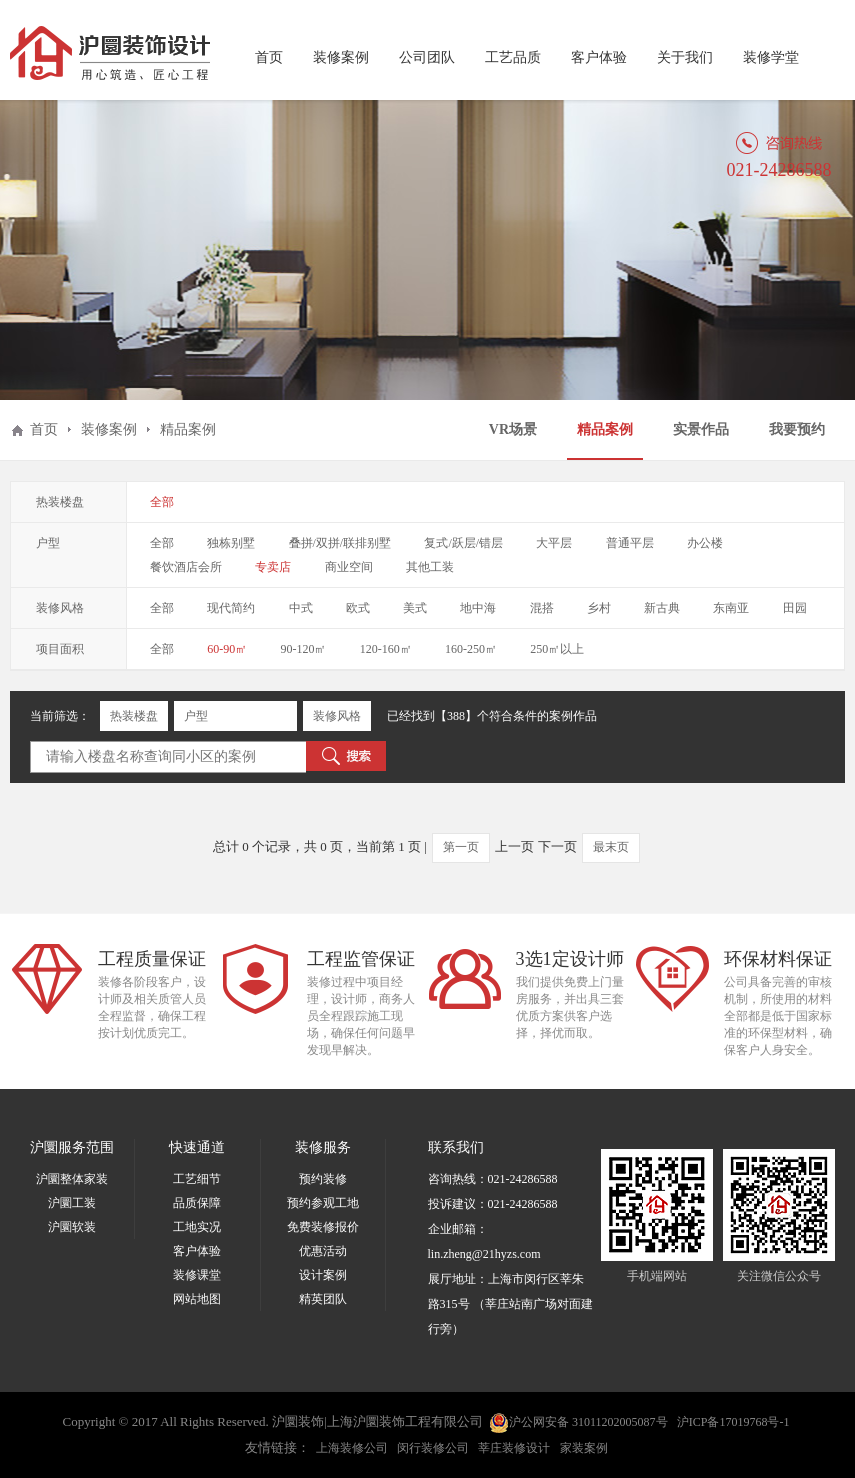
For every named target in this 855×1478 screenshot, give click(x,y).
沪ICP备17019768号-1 (733, 1422)
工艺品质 (513, 57)
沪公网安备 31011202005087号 (578, 1423)
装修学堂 (771, 57)
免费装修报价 (323, 1227)
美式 (415, 608)
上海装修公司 (352, 1448)
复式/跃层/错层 (463, 543)
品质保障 (197, 1203)
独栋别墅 (231, 543)
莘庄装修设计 (514, 1448)
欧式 (358, 608)
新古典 (662, 608)
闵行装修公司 (433, 1448)
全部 (162, 502)
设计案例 (323, 1275)
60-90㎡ (227, 649)
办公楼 (705, 543)
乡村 (599, 608)
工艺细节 (197, 1179)
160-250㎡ (471, 649)
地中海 (478, 608)
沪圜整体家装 (72, 1179)
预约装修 (323, 1179)
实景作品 (701, 429)
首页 (269, 57)
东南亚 (731, 608)
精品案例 (605, 429)
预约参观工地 (323, 1203)
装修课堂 (197, 1275)
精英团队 (323, 1299)
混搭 (542, 608)
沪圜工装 (72, 1203)
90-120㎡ (304, 649)
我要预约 (797, 429)
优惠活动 (323, 1251)
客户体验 (599, 57)
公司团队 (427, 57)
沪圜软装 (72, 1227)
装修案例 (341, 57)
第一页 (461, 847)
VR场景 (513, 429)
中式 (301, 608)
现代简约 (231, 608)
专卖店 (273, 567)
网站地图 (197, 1299)
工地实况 (197, 1227)
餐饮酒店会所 (186, 567)
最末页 (611, 847)
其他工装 (430, 567)
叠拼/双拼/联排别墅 (340, 543)
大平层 (554, 543)
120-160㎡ (386, 649)
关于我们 (685, 57)
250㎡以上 (557, 649)
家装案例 (584, 1448)
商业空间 (349, 567)
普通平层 (630, 543)
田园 (795, 608)
